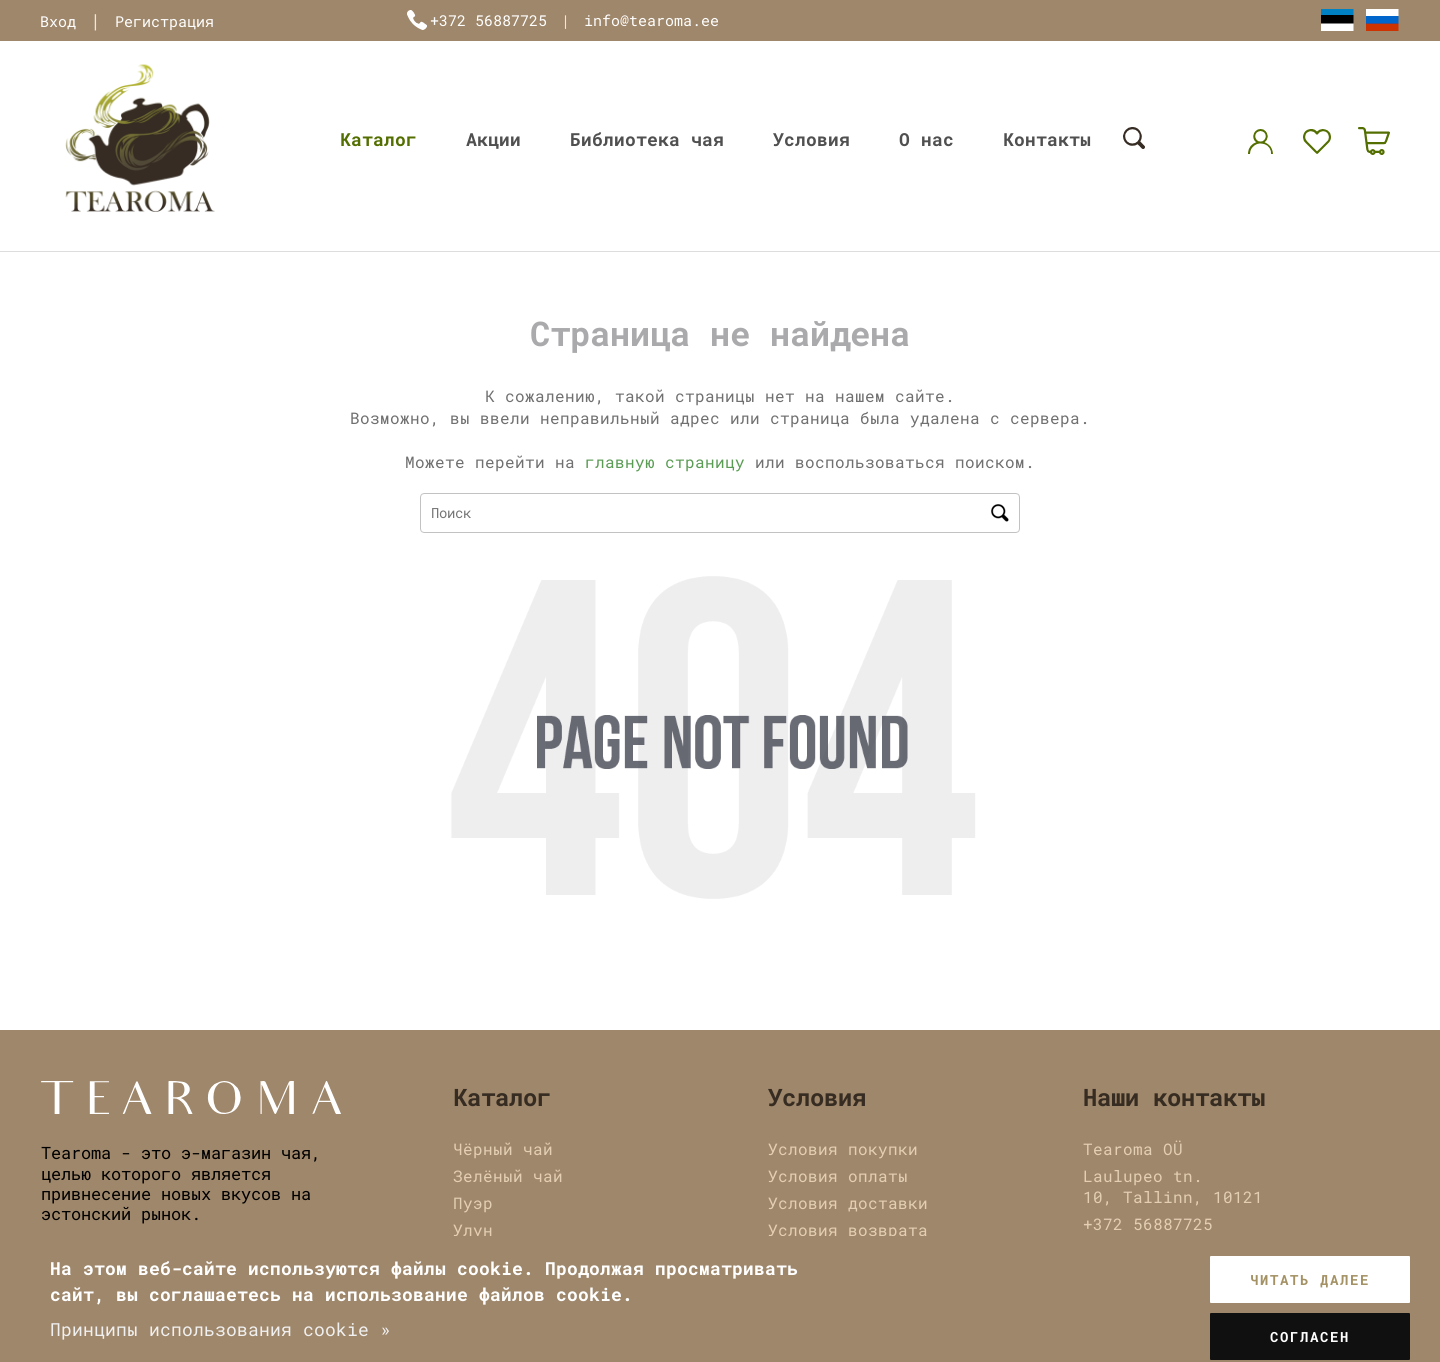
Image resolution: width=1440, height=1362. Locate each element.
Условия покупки (843, 1148)
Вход (58, 21)
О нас (926, 139)
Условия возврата (848, 1229)
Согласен (1310, 1336)
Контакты (1047, 139)
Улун (473, 1229)
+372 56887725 (488, 20)
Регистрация (164, 21)
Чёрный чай (503, 1148)
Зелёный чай (508, 1175)
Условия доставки (848, 1202)
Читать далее (1310, 1279)
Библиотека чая (647, 139)
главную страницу (665, 461)
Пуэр (473, 1202)
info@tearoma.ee (651, 20)
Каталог (378, 139)
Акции (493, 139)
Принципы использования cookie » (220, 1329)
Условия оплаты (838, 1175)
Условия (811, 139)
